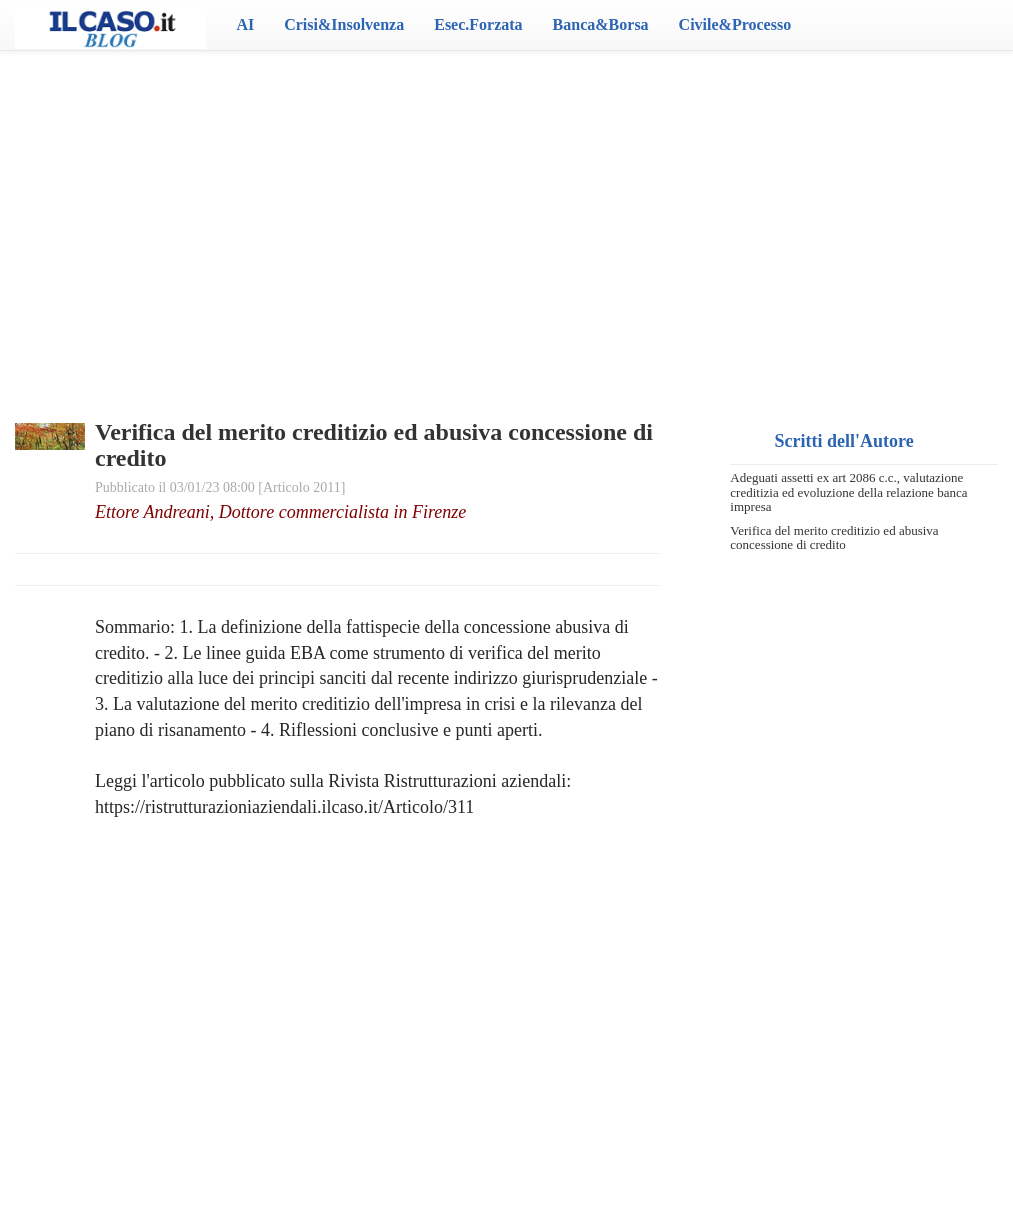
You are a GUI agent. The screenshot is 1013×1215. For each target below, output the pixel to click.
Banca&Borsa (601, 24)
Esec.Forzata (478, 24)
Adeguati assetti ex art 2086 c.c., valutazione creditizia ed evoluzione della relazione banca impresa (848, 492)
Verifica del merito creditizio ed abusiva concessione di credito (834, 537)
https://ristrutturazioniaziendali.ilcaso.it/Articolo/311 (284, 807)
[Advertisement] (507, 210)
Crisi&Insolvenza (344, 24)
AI (245, 24)
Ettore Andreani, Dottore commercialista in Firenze (280, 512)
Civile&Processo (735, 24)
